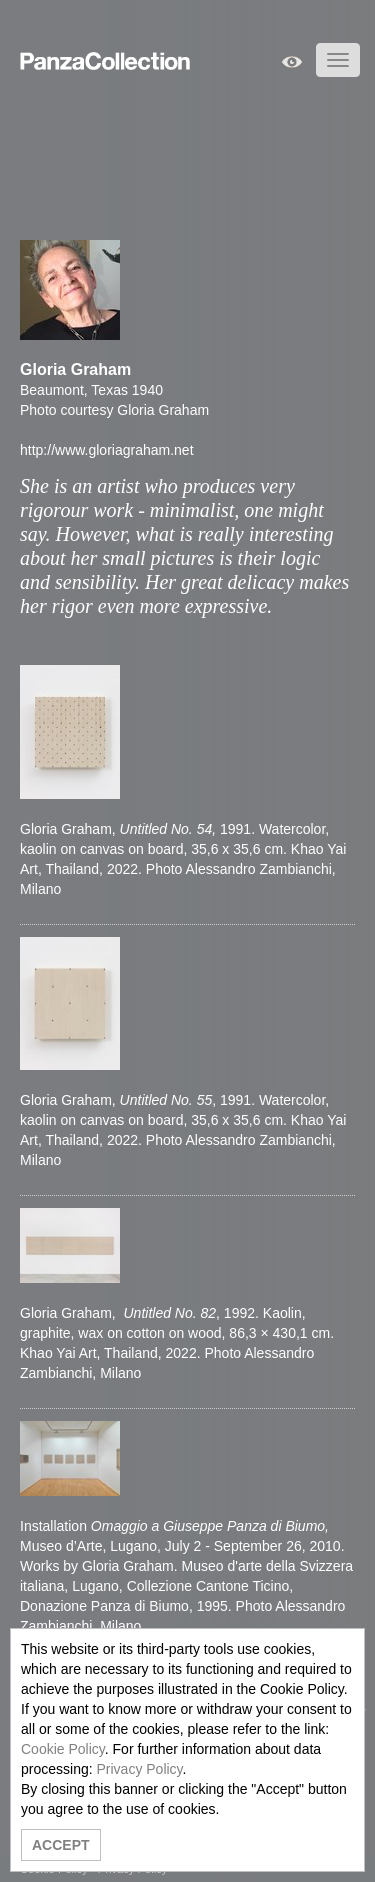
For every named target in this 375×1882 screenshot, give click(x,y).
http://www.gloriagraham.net (107, 450)
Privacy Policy (139, 1769)
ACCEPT (61, 1845)
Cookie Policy (63, 1749)
